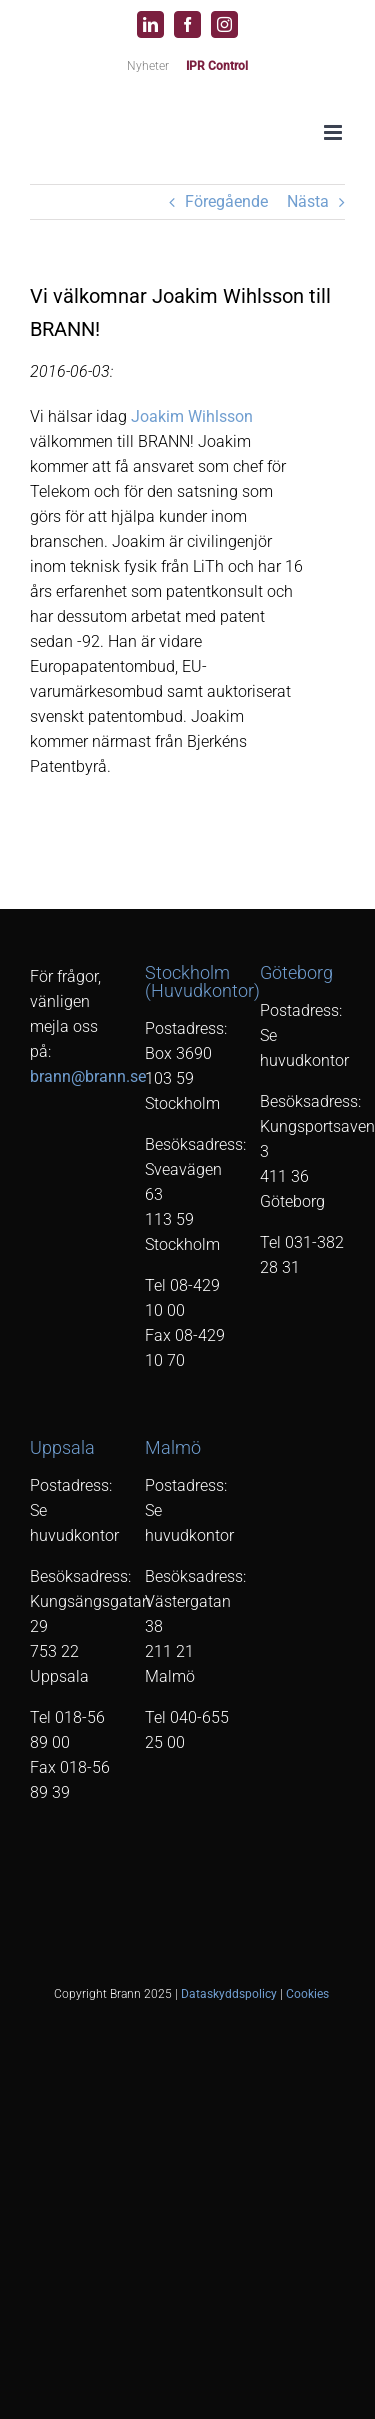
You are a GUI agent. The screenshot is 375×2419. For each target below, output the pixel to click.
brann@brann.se (88, 1076)
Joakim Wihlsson (192, 416)
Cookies (307, 1994)
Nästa (308, 201)
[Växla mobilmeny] (334, 132)
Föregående (226, 201)
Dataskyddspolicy (229, 1994)
